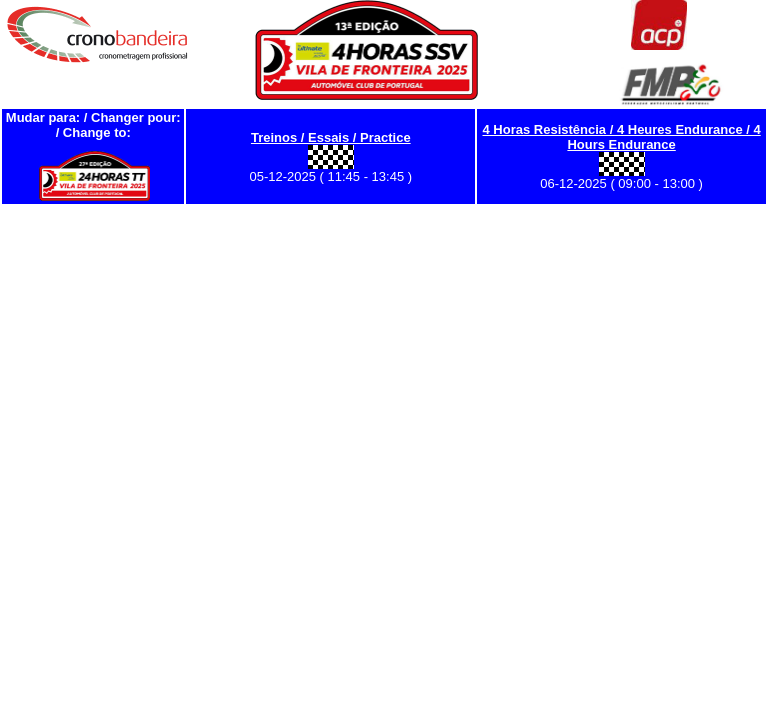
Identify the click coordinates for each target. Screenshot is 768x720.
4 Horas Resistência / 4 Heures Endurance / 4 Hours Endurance (622, 137)
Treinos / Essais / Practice (331, 137)
